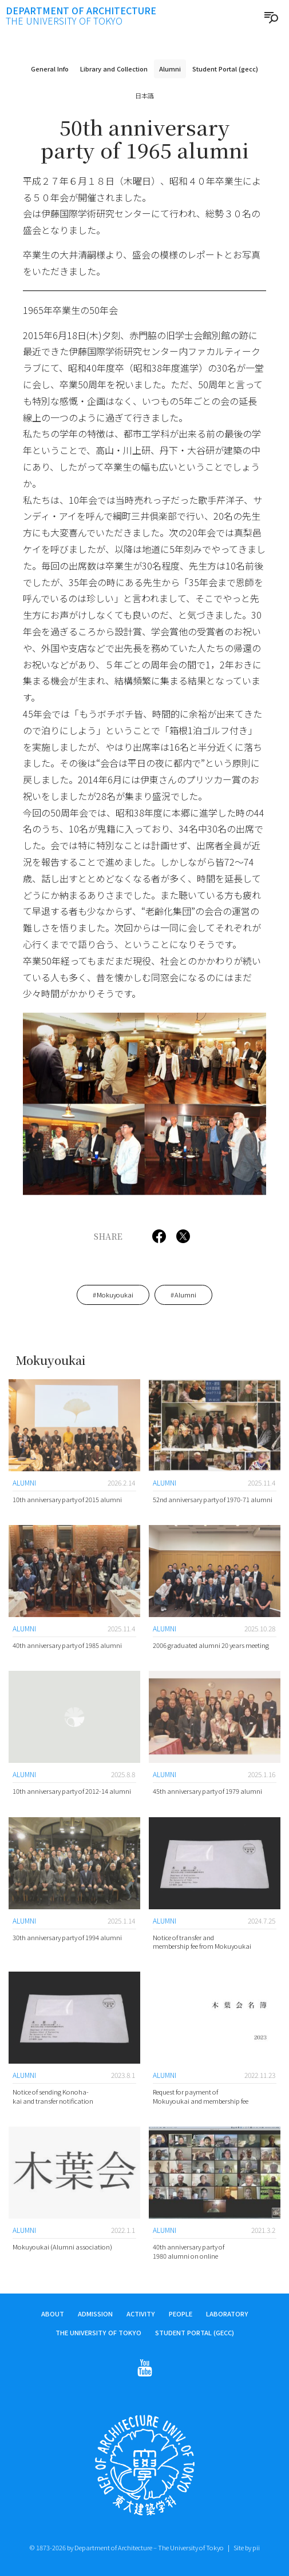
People (180, 2314)
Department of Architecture (81, 15)
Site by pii (246, 2547)
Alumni (170, 68)
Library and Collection (114, 68)
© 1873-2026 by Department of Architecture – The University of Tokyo (127, 2547)
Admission (95, 2314)
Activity (140, 2314)
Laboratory (227, 2314)
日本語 (144, 95)
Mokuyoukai (115, 1295)
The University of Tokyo (98, 2333)
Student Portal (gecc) (225, 68)
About (52, 2314)
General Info (50, 68)
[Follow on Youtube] (144, 2369)
